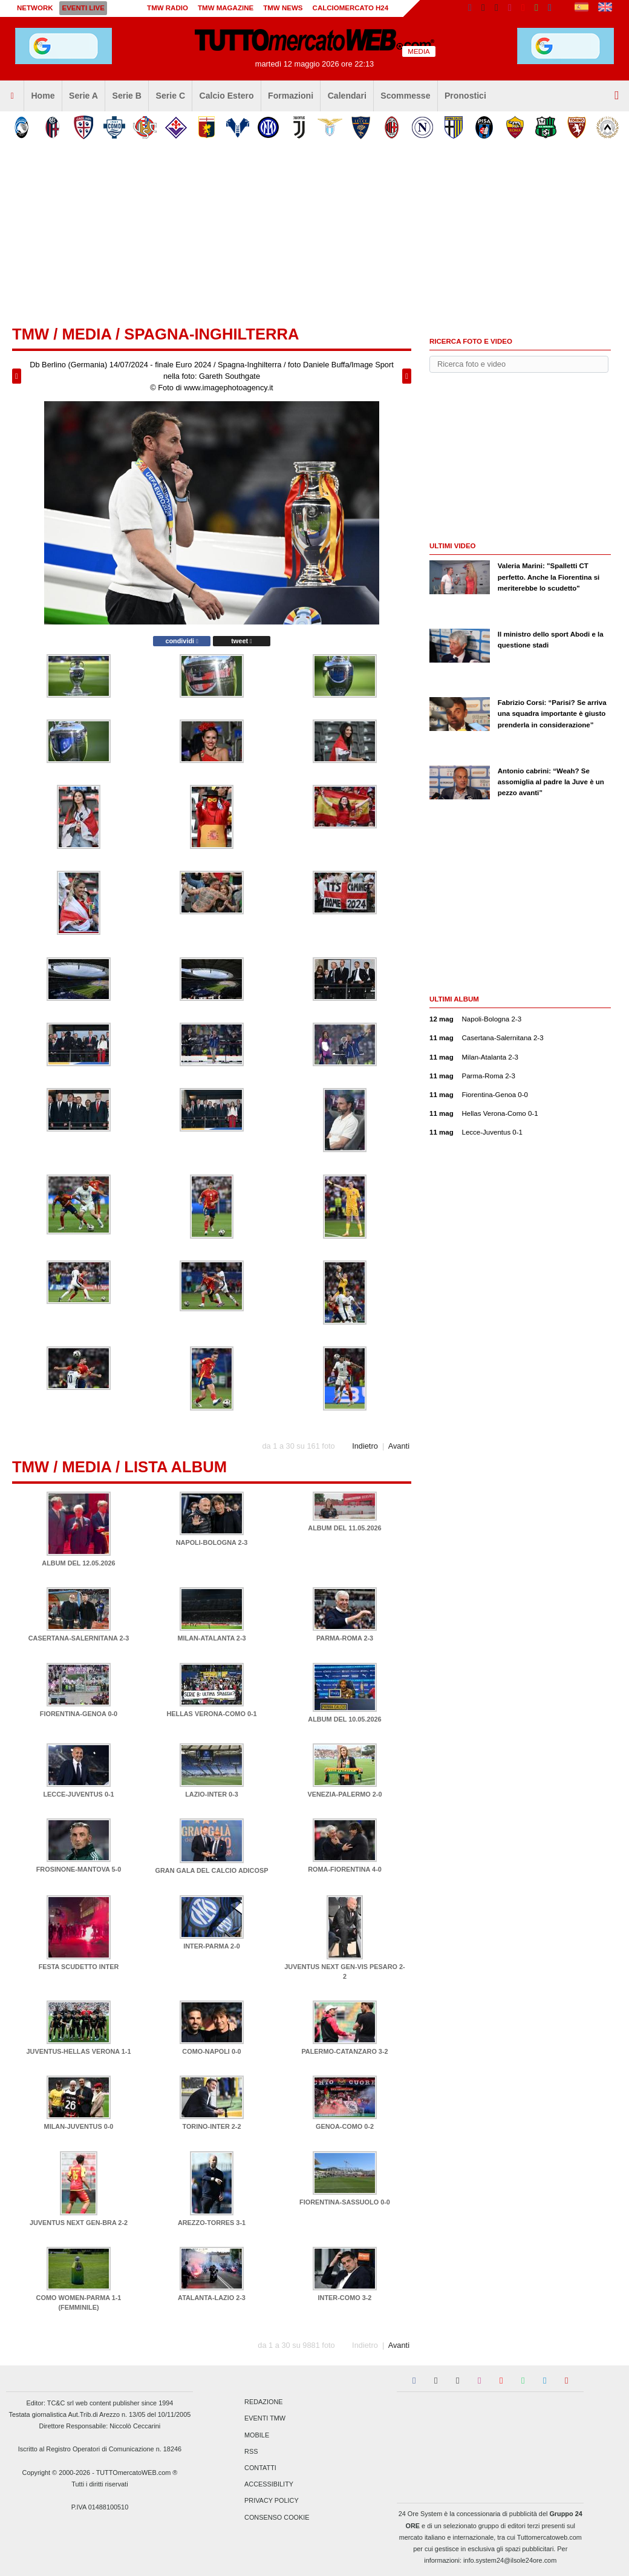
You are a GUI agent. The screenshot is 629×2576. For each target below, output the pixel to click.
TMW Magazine (225, 7)
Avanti (398, 1445)
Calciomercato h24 (351, 7)
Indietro (365, 1445)
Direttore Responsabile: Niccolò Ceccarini (100, 2426)
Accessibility (268, 2484)
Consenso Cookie (277, 2517)
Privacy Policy (271, 2501)
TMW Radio (167, 7)
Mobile (256, 2435)
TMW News (282, 7)
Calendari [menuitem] (347, 95)
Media (86, 334)
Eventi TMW (264, 2418)
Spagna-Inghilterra (211, 334)
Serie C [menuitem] (171, 95)
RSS (251, 2451)
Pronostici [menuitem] (465, 95)
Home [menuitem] (42, 95)
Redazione (263, 2402)
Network (35, 7)
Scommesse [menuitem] (405, 95)
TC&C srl (60, 2403)
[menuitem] (12, 96)
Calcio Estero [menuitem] (227, 95)
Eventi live (83, 7)
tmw (30, 334)
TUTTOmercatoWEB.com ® (137, 2472)
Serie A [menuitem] (83, 95)
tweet (241, 640)
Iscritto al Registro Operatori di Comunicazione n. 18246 (99, 2449)
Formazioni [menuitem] (290, 95)
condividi (181, 640)
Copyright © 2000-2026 (56, 2472)
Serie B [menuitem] (127, 95)
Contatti (260, 2467)
